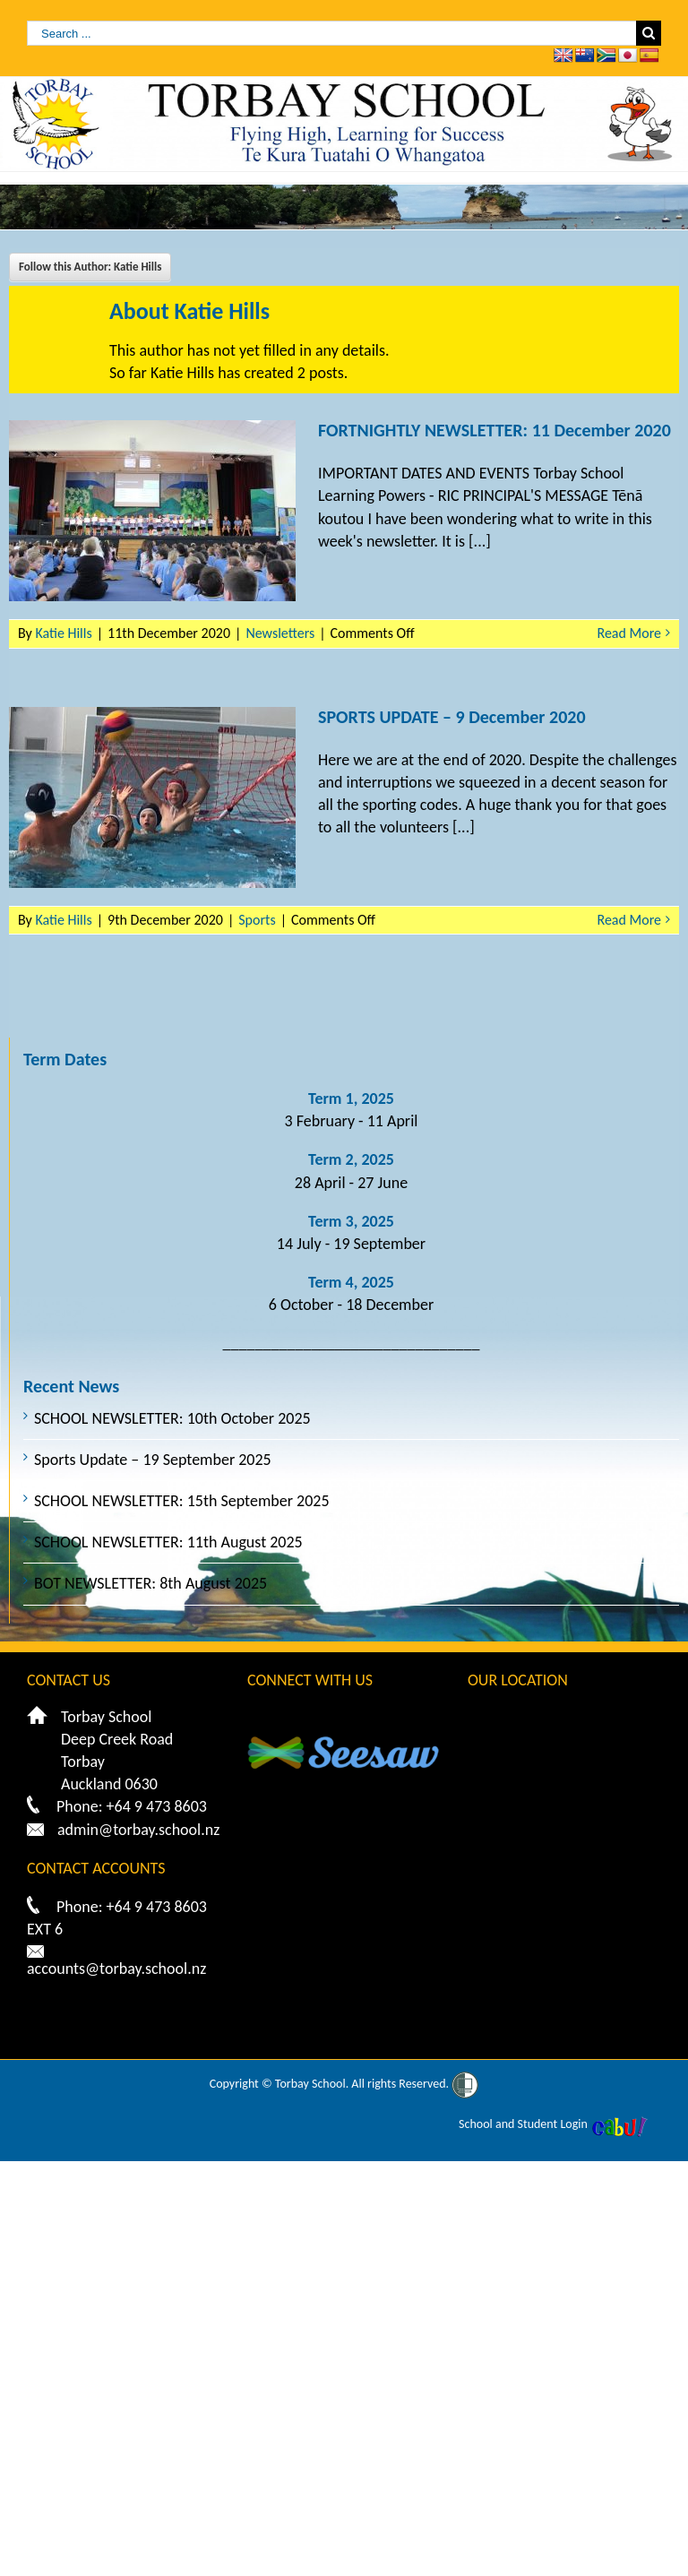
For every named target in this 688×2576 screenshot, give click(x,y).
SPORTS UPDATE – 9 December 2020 (452, 717)
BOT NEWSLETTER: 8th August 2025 (150, 1583)
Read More (630, 633)
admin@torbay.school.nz (138, 1829)
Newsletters (279, 633)
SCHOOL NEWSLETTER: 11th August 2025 (168, 1542)
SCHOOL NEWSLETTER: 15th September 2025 (182, 1501)
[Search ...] (331, 33)
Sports (256, 919)
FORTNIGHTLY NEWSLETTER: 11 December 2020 (494, 430)
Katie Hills (63, 633)
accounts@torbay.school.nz (116, 1968)
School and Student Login (523, 2124)
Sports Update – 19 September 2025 (152, 1459)
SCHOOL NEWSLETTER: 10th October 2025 (172, 1418)
